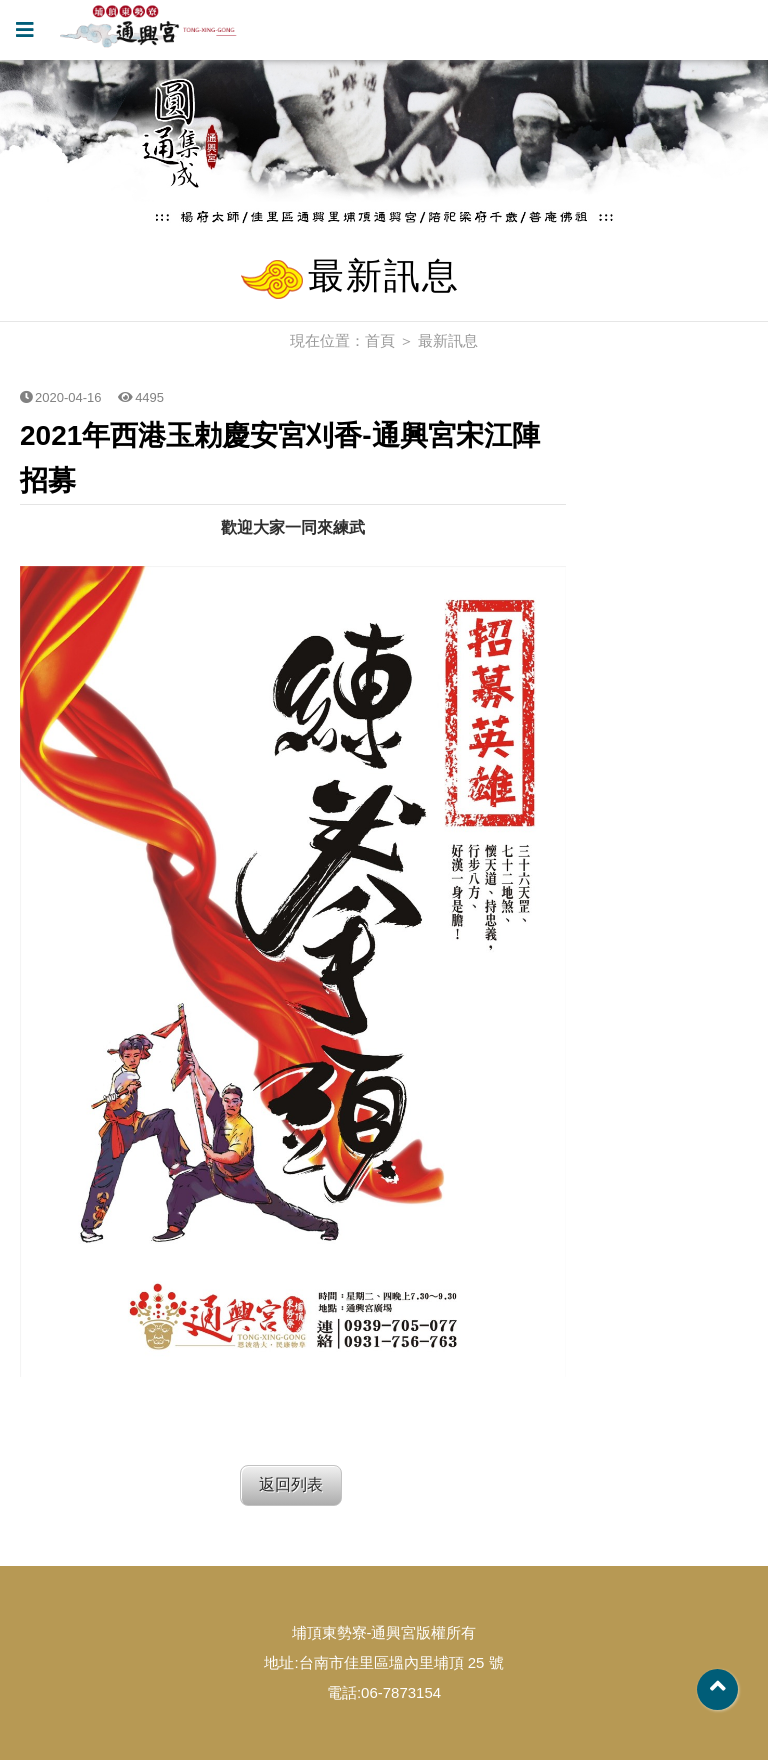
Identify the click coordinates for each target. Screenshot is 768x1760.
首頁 (380, 340)
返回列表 (291, 1484)
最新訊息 (448, 340)
